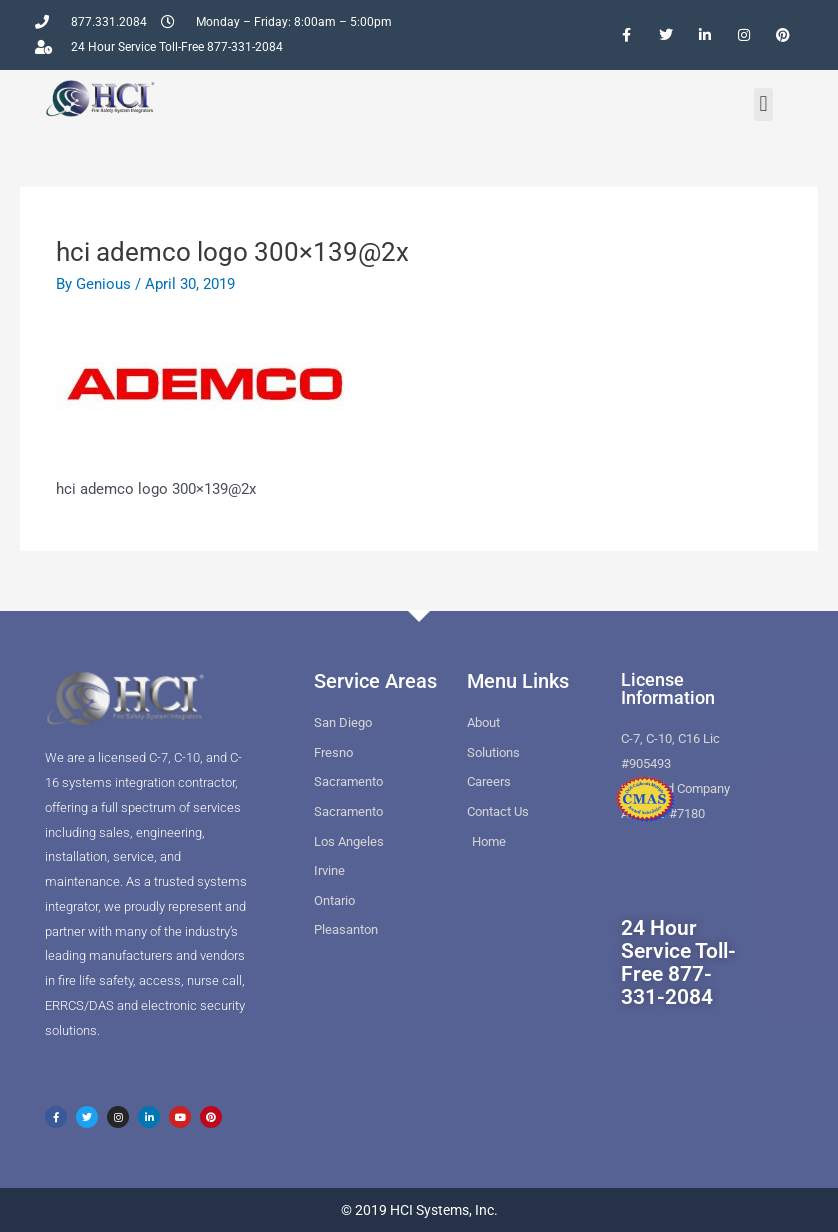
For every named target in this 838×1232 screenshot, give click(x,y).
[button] (763, 104)
